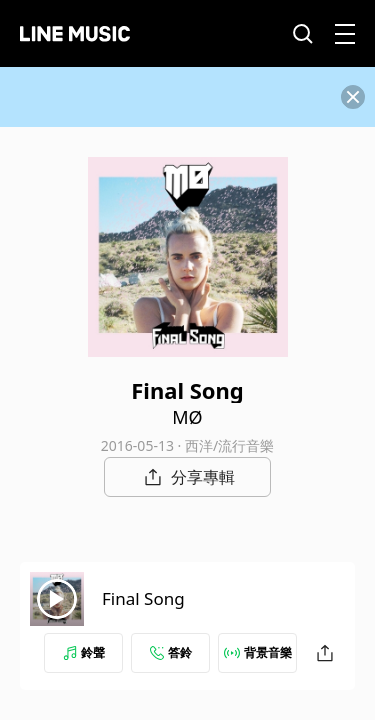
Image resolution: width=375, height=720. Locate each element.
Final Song (143, 598)
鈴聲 (84, 652)
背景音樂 (258, 652)
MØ (187, 417)
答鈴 (171, 652)
